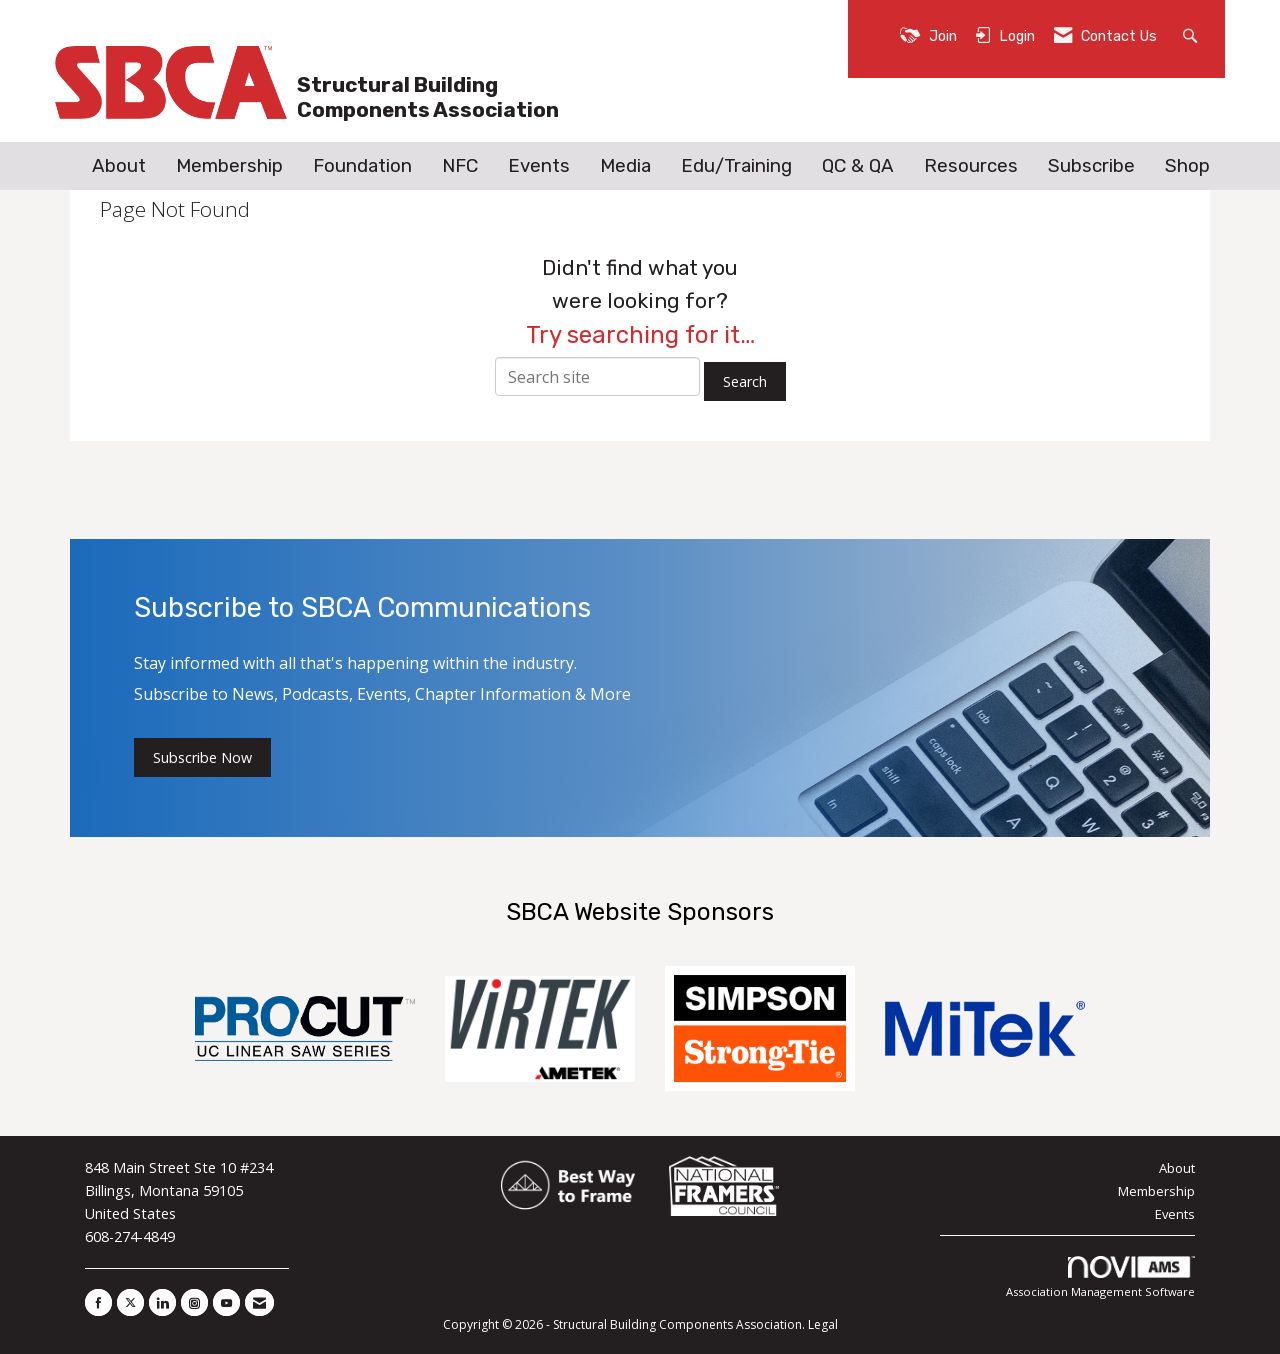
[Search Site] (1192, 34)
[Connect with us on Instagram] (194, 1302)
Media (625, 166)
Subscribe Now (202, 757)
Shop (1187, 166)
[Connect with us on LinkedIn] (162, 1302)
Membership (229, 166)
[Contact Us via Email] (259, 1302)
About (119, 166)
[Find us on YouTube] (226, 1302)
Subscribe (1091, 166)
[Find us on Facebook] (98, 1302)
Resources (971, 166)
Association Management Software (1100, 1277)
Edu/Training (736, 166)
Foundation (362, 166)
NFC (460, 166)
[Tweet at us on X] (130, 1302)
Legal (823, 1324)
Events (539, 166)
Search (745, 381)
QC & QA (858, 166)
